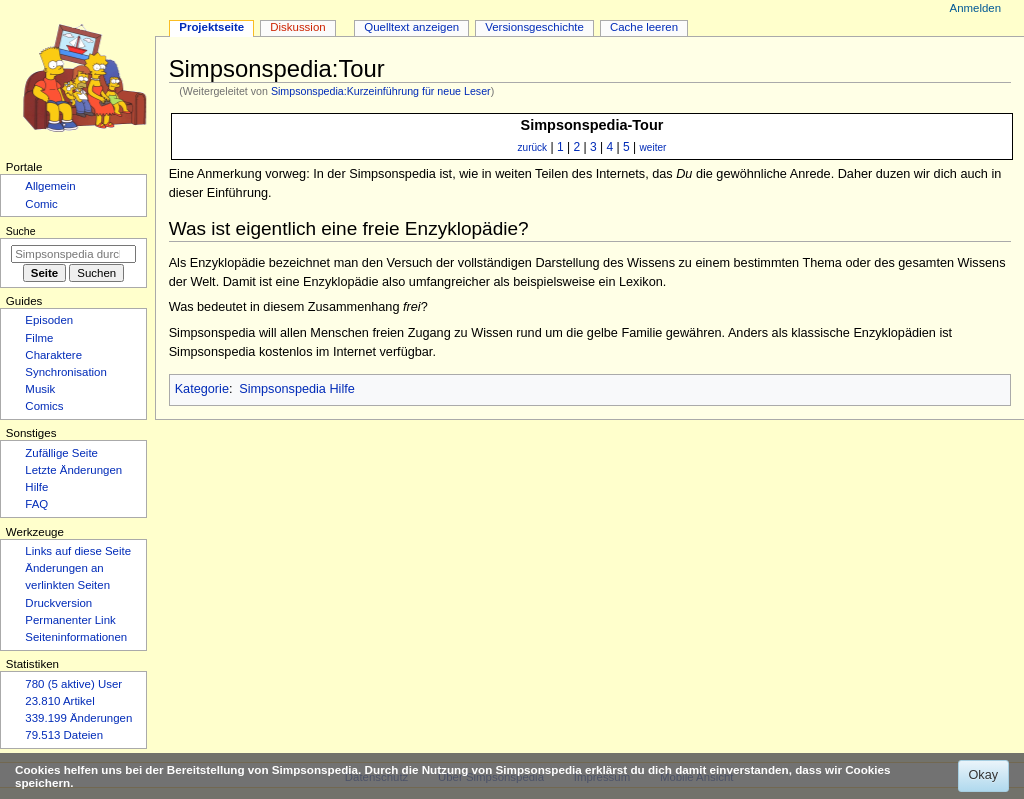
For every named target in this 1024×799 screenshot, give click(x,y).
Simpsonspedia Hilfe (297, 389)
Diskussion (297, 27)
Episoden (49, 320)
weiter (653, 147)
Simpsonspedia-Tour (592, 125)
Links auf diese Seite (78, 551)
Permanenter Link (70, 620)
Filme (39, 338)
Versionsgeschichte (534, 27)
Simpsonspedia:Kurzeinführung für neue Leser (381, 91)
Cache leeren (644, 27)
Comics (44, 406)
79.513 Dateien (64, 735)
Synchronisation (66, 372)
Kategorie (202, 389)
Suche (21, 231)
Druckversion (58, 603)
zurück (533, 147)
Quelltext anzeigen (411, 27)
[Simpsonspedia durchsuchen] (73, 254)
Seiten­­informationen (76, 637)
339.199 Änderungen (78, 718)
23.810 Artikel (59, 701)
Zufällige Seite (61, 453)
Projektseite (211, 27)
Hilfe (36, 487)
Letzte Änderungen (73, 470)
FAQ (36, 504)
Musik (40, 389)
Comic (41, 204)
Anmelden (976, 8)
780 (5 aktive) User (73, 684)
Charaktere (53, 355)
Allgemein (50, 186)
